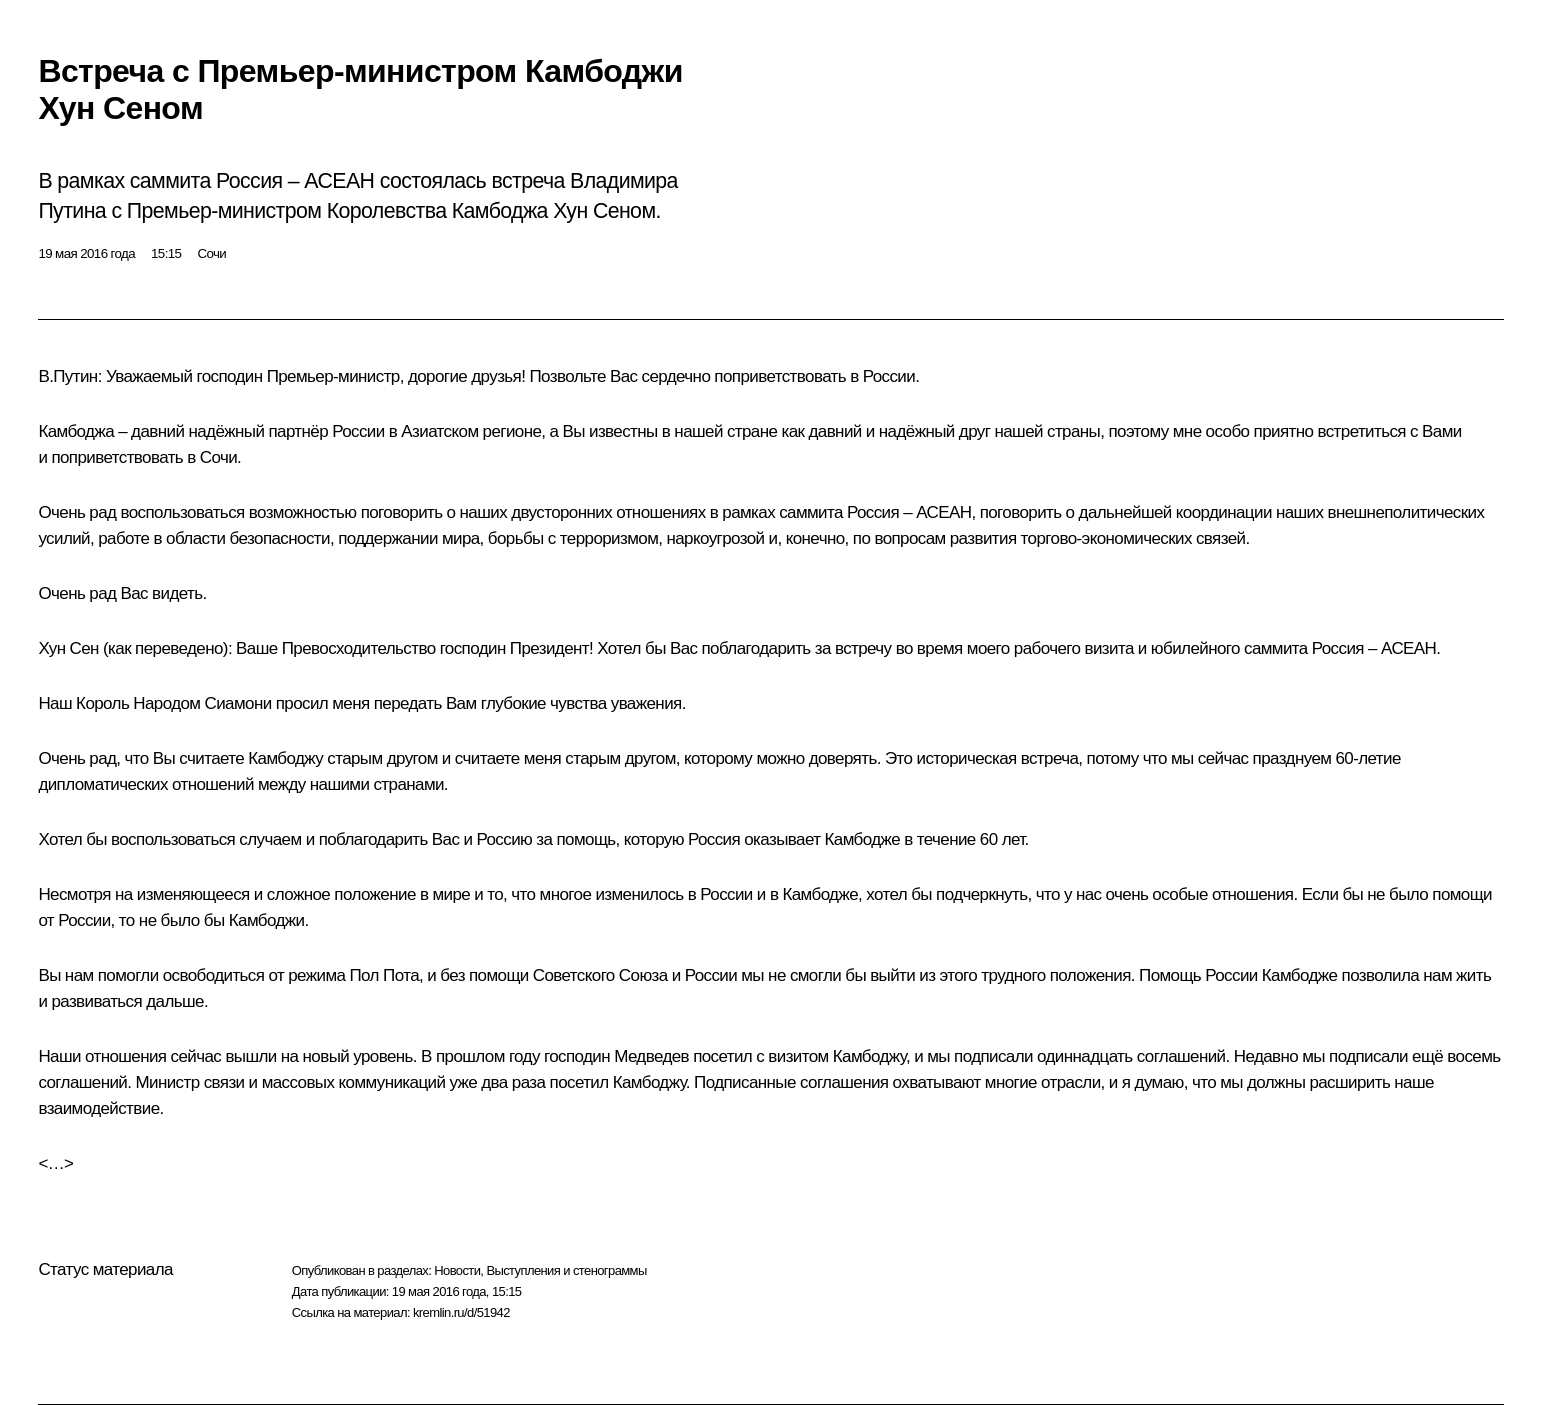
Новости (457, 1270)
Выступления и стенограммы (566, 1270)
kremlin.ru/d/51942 (461, 1312)
